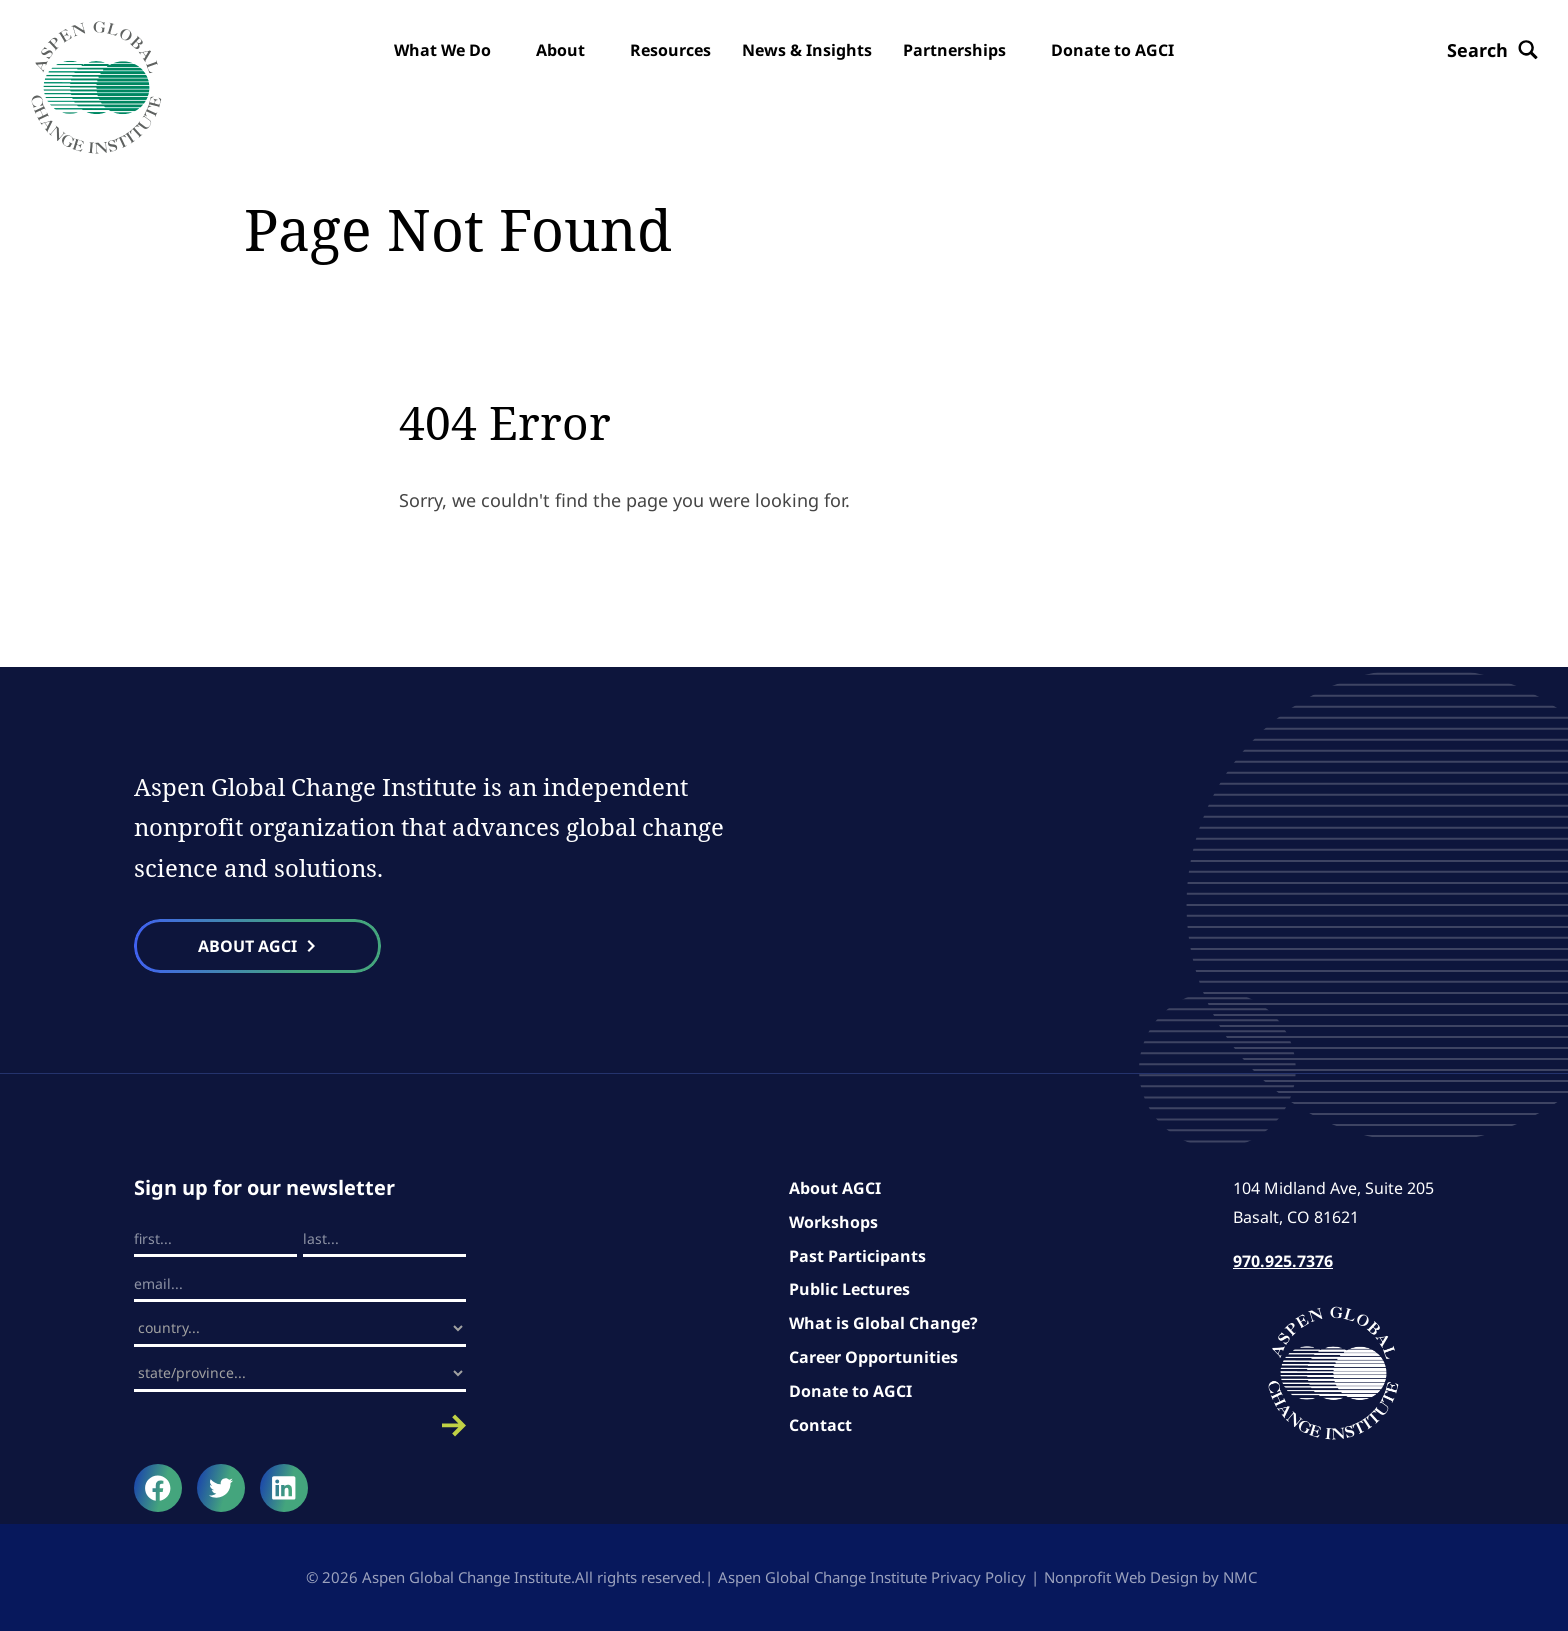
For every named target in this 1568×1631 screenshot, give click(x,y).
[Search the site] (1492, 50)
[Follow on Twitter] (221, 1488)
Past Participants (857, 1256)
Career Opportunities (873, 1357)
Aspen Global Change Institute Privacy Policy (872, 1577)
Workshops (833, 1222)
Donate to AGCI (850, 1391)
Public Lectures (849, 1289)
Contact (820, 1425)
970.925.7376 (1283, 1261)
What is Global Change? (883, 1323)
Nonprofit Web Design (1121, 1577)
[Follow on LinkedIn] (284, 1488)
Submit (300, 1425)
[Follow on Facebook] (158, 1488)
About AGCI (835, 1188)
